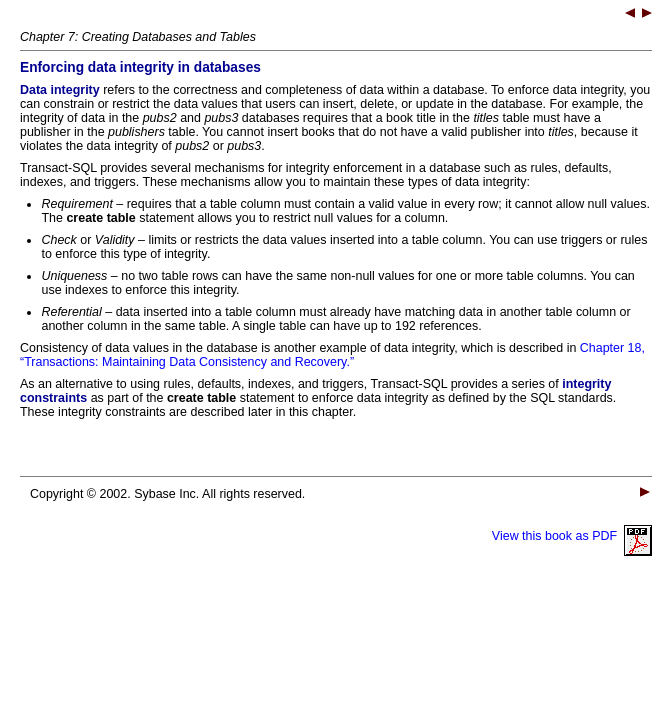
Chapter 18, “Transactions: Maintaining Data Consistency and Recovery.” (332, 355)
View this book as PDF (572, 536)
